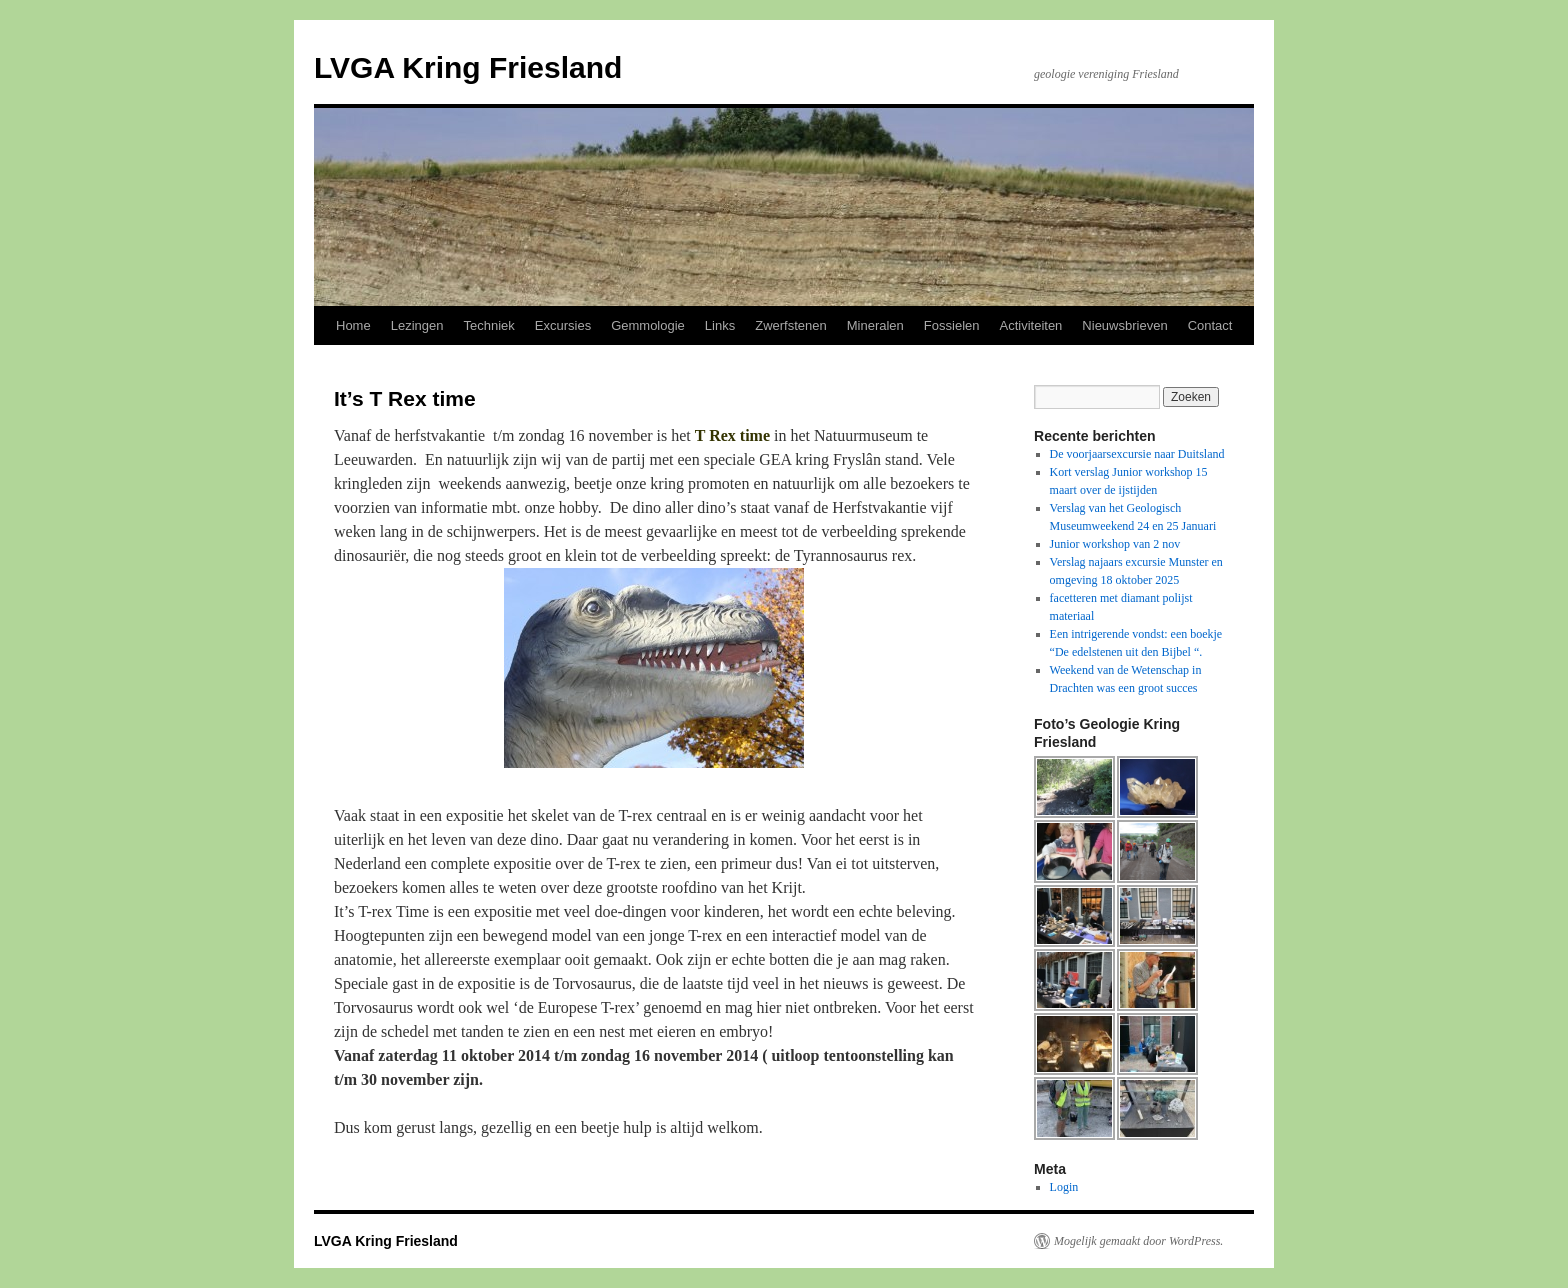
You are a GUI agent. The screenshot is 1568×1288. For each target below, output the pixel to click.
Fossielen (952, 325)
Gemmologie (648, 325)
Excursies (563, 325)
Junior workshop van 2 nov (1115, 544)
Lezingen (417, 325)
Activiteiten (1030, 325)
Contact (1210, 325)
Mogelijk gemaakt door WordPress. (1138, 1241)
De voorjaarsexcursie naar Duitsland (1137, 454)
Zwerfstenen (791, 325)
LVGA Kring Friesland (468, 67)
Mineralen (875, 325)
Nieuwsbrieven (1124, 325)
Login (1064, 1187)
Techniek (488, 325)
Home (353, 325)
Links (720, 325)
